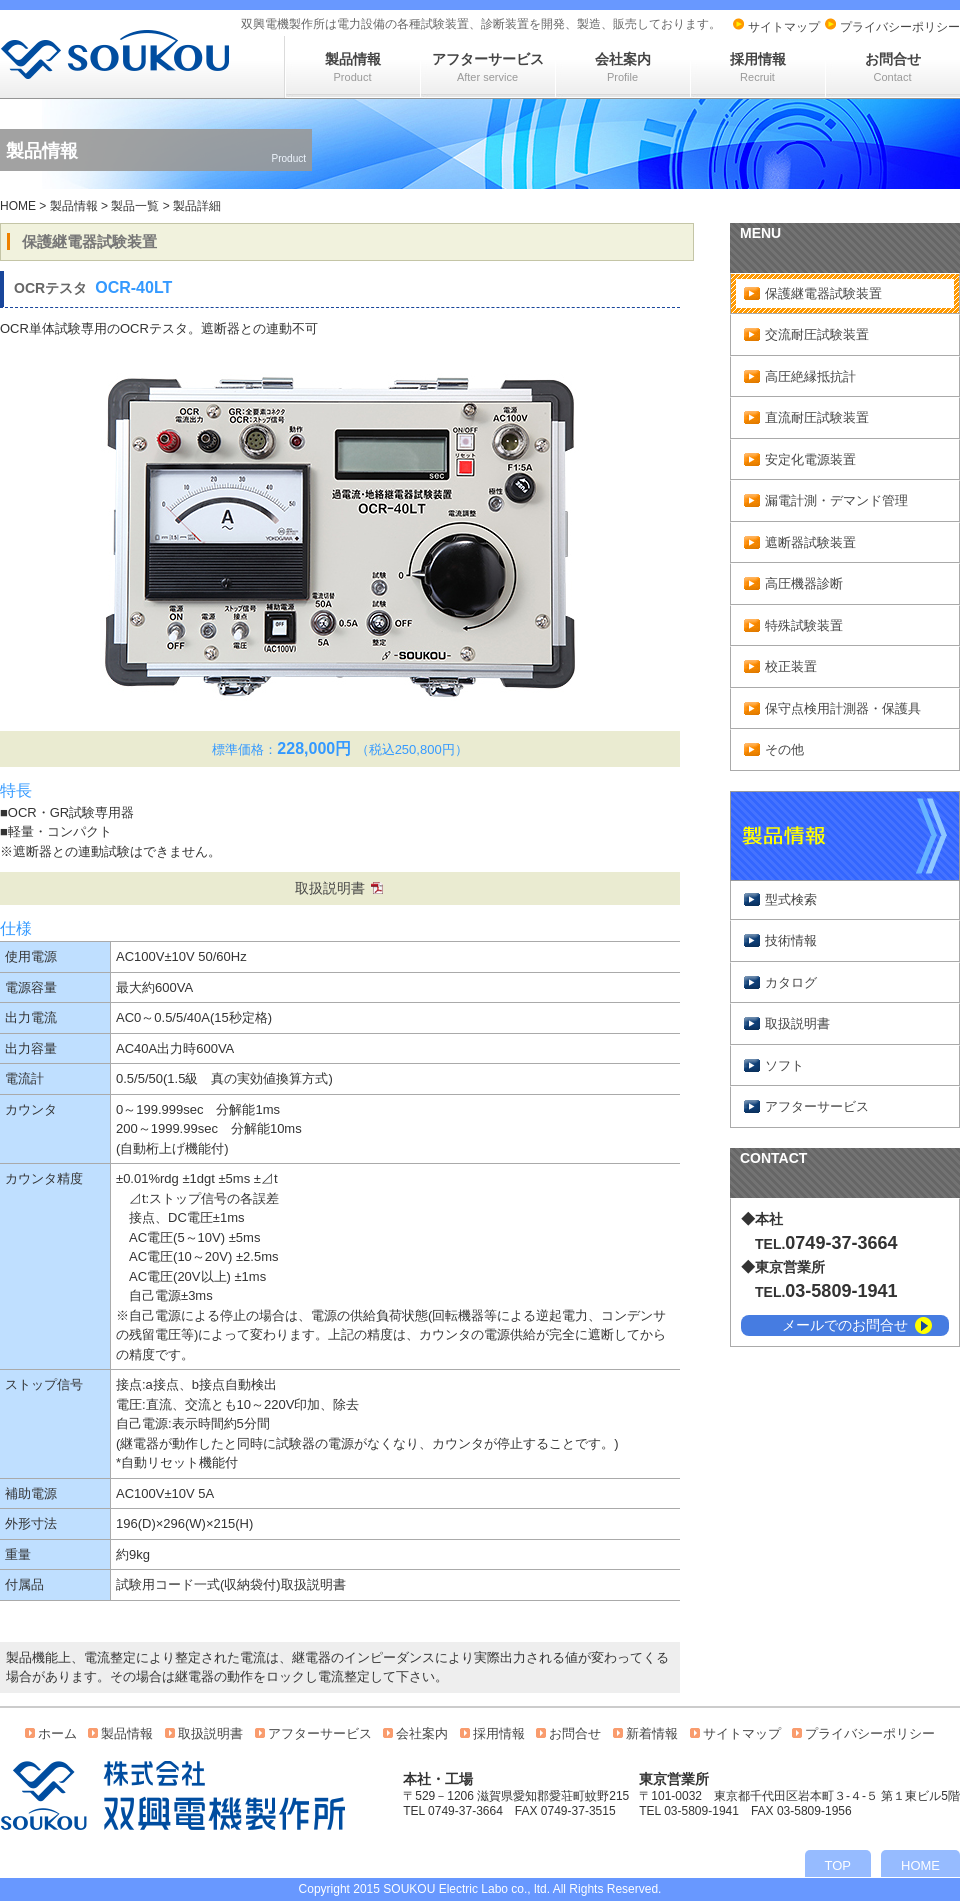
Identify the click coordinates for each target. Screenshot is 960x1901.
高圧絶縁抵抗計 (810, 376)
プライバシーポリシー (900, 27)
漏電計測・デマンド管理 (836, 500)
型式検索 (791, 899)
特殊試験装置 (804, 625)
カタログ (791, 982)
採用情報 (758, 67)
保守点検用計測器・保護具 (843, 708)
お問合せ (893, 67)
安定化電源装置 (810, 459)
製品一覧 (135, 206)
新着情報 (652, 1733)
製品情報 (353, 67)
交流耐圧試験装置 (817, 334)
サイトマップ (784, 27)
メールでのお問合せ (845, 1325)
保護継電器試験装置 (823, 293)
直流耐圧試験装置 (817, 417)
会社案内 (623, 67)
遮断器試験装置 (810, 542)
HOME (18, 206)
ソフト (784, 1065)
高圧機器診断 (804, 583)
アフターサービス (488, 67)
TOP (838, 1865)
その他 (784, 749)
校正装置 (791, 666)
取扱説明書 (330, 888)
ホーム (57, 1733)
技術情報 (791, 940)
